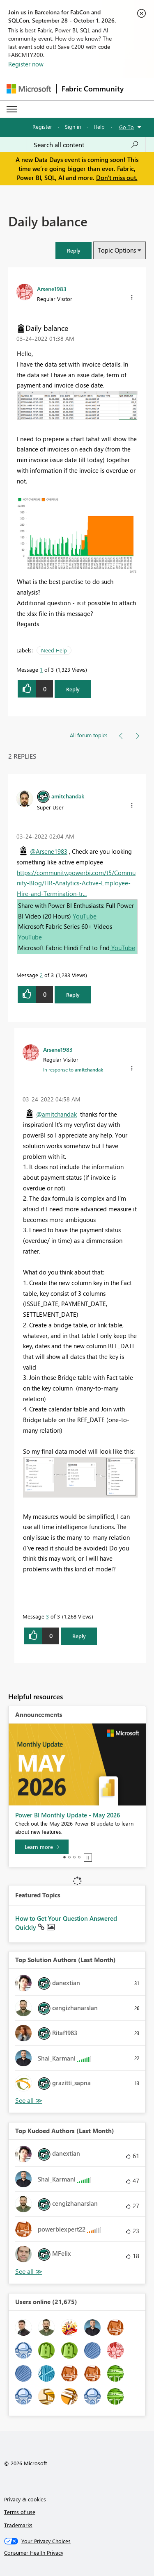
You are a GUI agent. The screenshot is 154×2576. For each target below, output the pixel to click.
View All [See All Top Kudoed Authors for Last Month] (28, 2271)
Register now (26, 64)
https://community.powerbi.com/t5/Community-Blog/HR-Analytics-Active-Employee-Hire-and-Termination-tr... (76, 883)
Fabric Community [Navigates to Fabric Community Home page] (93, 88)
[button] (73, 250)
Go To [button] (126, 126)
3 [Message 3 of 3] (47, 1616)
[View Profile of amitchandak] (67, 796)
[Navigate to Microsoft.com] (29, 88)
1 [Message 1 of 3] (41, 669)
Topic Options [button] (117, 250)
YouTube (85, 916)
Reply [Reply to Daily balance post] (73, 689)
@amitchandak (56, 1114)
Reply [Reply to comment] (73, 994)
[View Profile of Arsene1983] (52, 289)
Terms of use (19, 2511)
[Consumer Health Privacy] (77, 2553)
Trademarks (18, 2524)
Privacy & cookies (25, 2499)
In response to (73, 1069)
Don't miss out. (117, 177)
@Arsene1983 (48, 851)
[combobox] (86, 145)
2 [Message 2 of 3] (41, 974)
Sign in (73, 126)
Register (42, 126)
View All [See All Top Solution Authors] (28, 2100)
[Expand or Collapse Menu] (12, 109)
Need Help (54, 650)
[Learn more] (42, 1847)
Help (99, 126)
